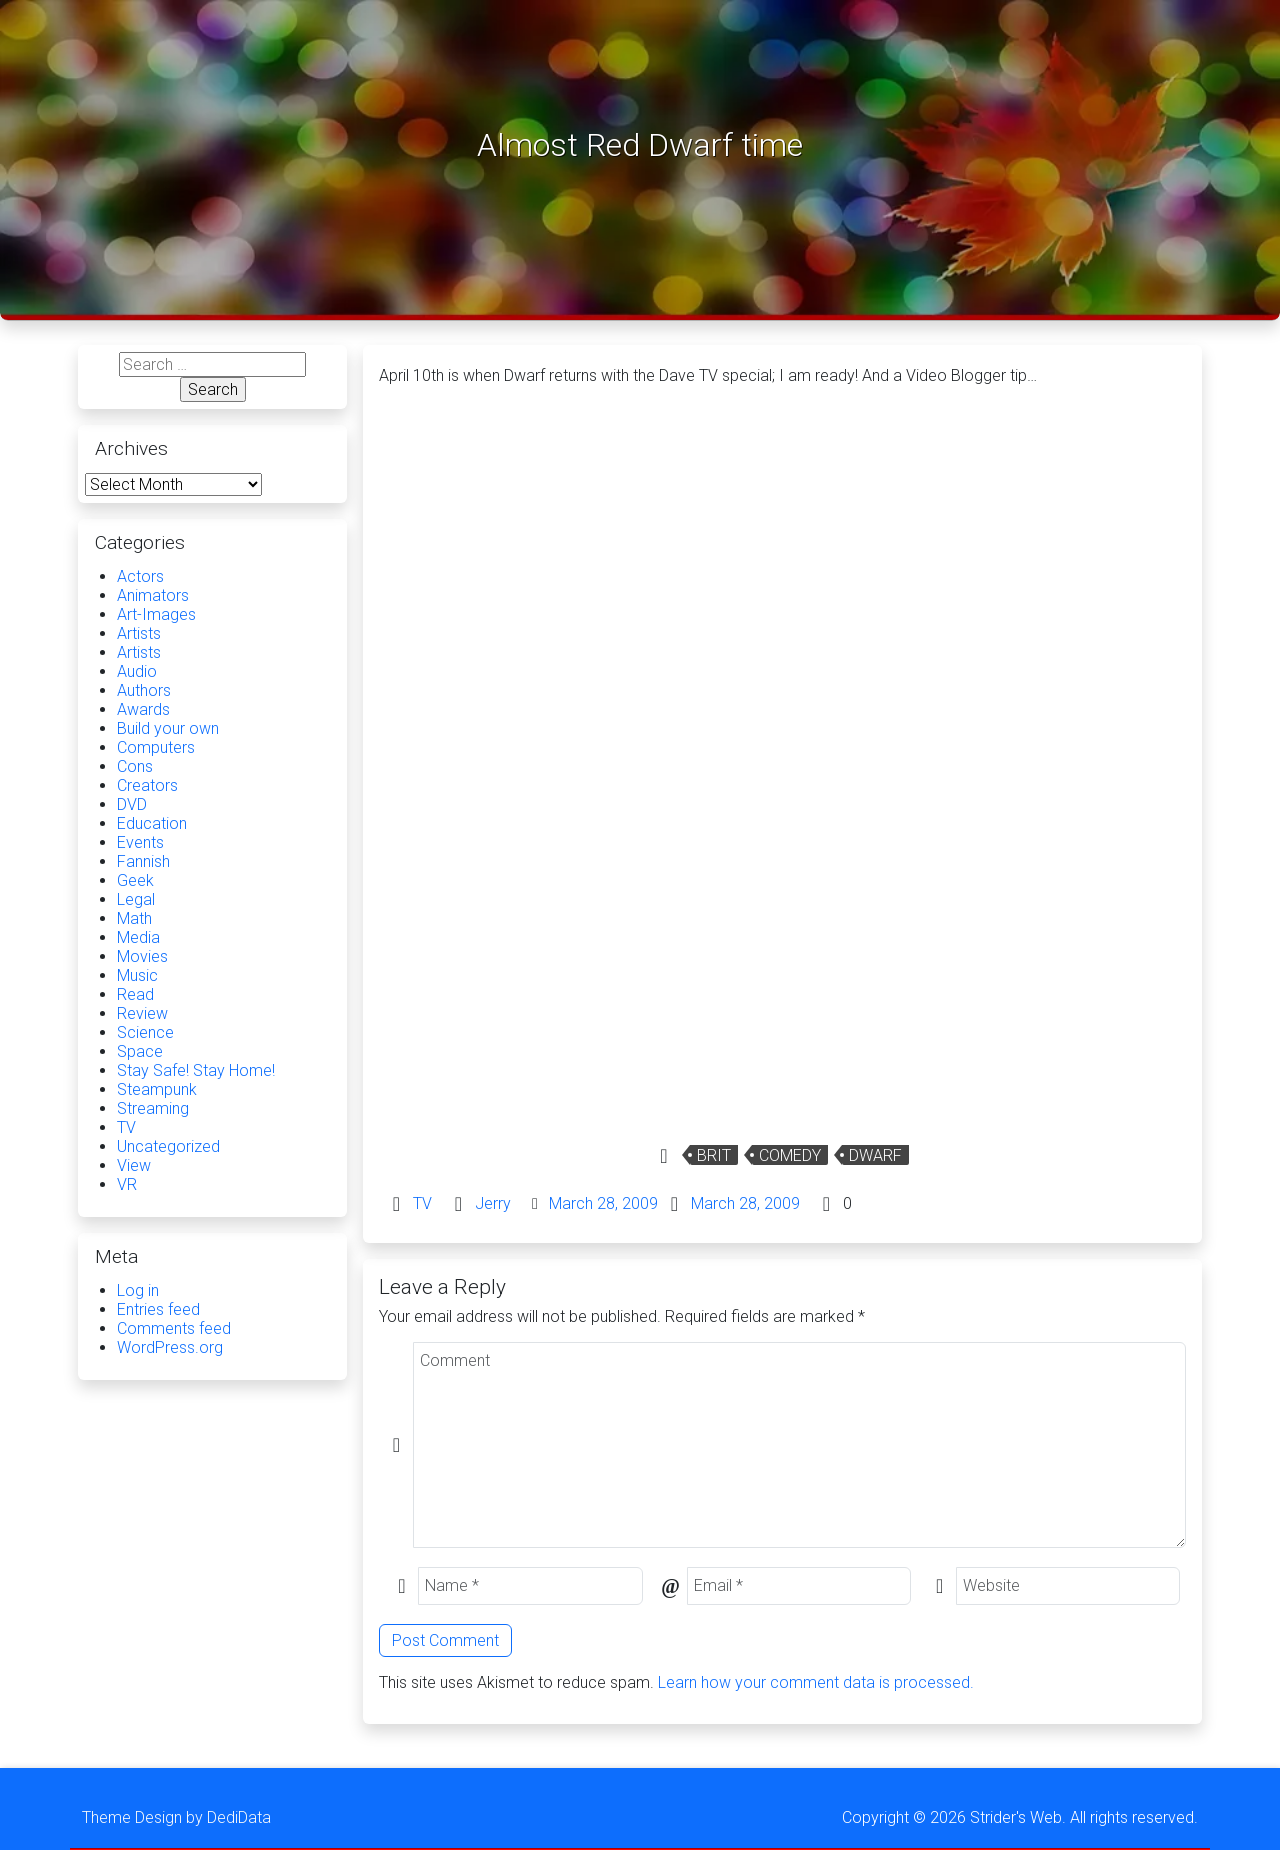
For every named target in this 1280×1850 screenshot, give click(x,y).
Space (140, 1051)
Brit (714, 1155)
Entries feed (158, 1309)
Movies (142, 956)
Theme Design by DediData (176, 1817)
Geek (135, 880)
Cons (135, 766)
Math (134, 918)
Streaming (153, 1108)
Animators (153, 595)
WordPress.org (170, 1347)
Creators (147, 785)
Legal (136, 899)
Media (138, 937)
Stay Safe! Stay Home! (196, 1070)
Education (152, 823)
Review (142, 1013)
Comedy (790, 1155)
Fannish (143, 861)
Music (137, 975)
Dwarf (875, 1155)
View (134, 1165)
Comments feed (174, 1328)
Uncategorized (168, 1146)
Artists (139, 633)
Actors (140, 576)
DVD (132, 804)
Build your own (168, 728)
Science (145, 1032)
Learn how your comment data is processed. (816, 1682)
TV (422, 1203)
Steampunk (157, 1089)
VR (127, 1184)
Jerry (493, 1203)
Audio (137, 671)
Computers (156, 747)
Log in (138, 1290)
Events (140, 842)
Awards (143, 709)
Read (135, 994)
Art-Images (156, 614)
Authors (144, 690)
